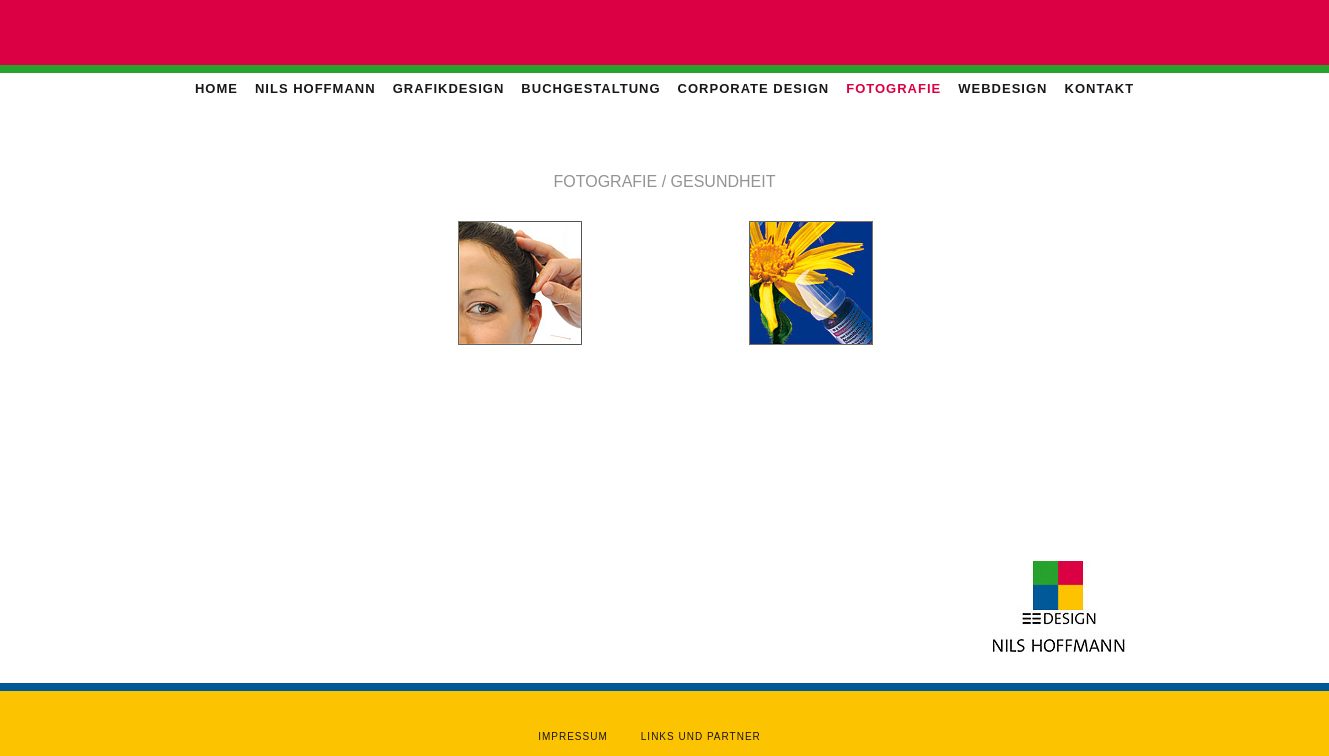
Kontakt (1100, 88)
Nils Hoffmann (315, 88)
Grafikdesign (449, 88)
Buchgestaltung (590, 88)
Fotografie (893, 88)
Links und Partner (701, 736)
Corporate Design (754, 88)
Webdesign (1002, 88)
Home (216, 88)
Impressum (573, 736)
